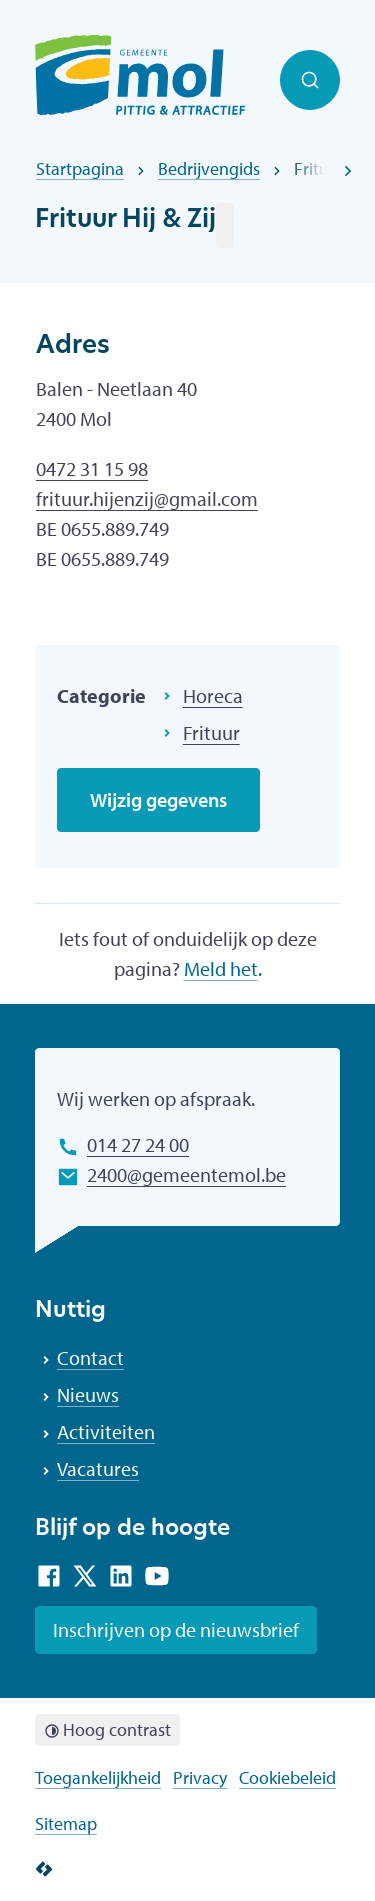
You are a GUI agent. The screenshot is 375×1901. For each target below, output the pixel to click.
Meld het (221, 968)
